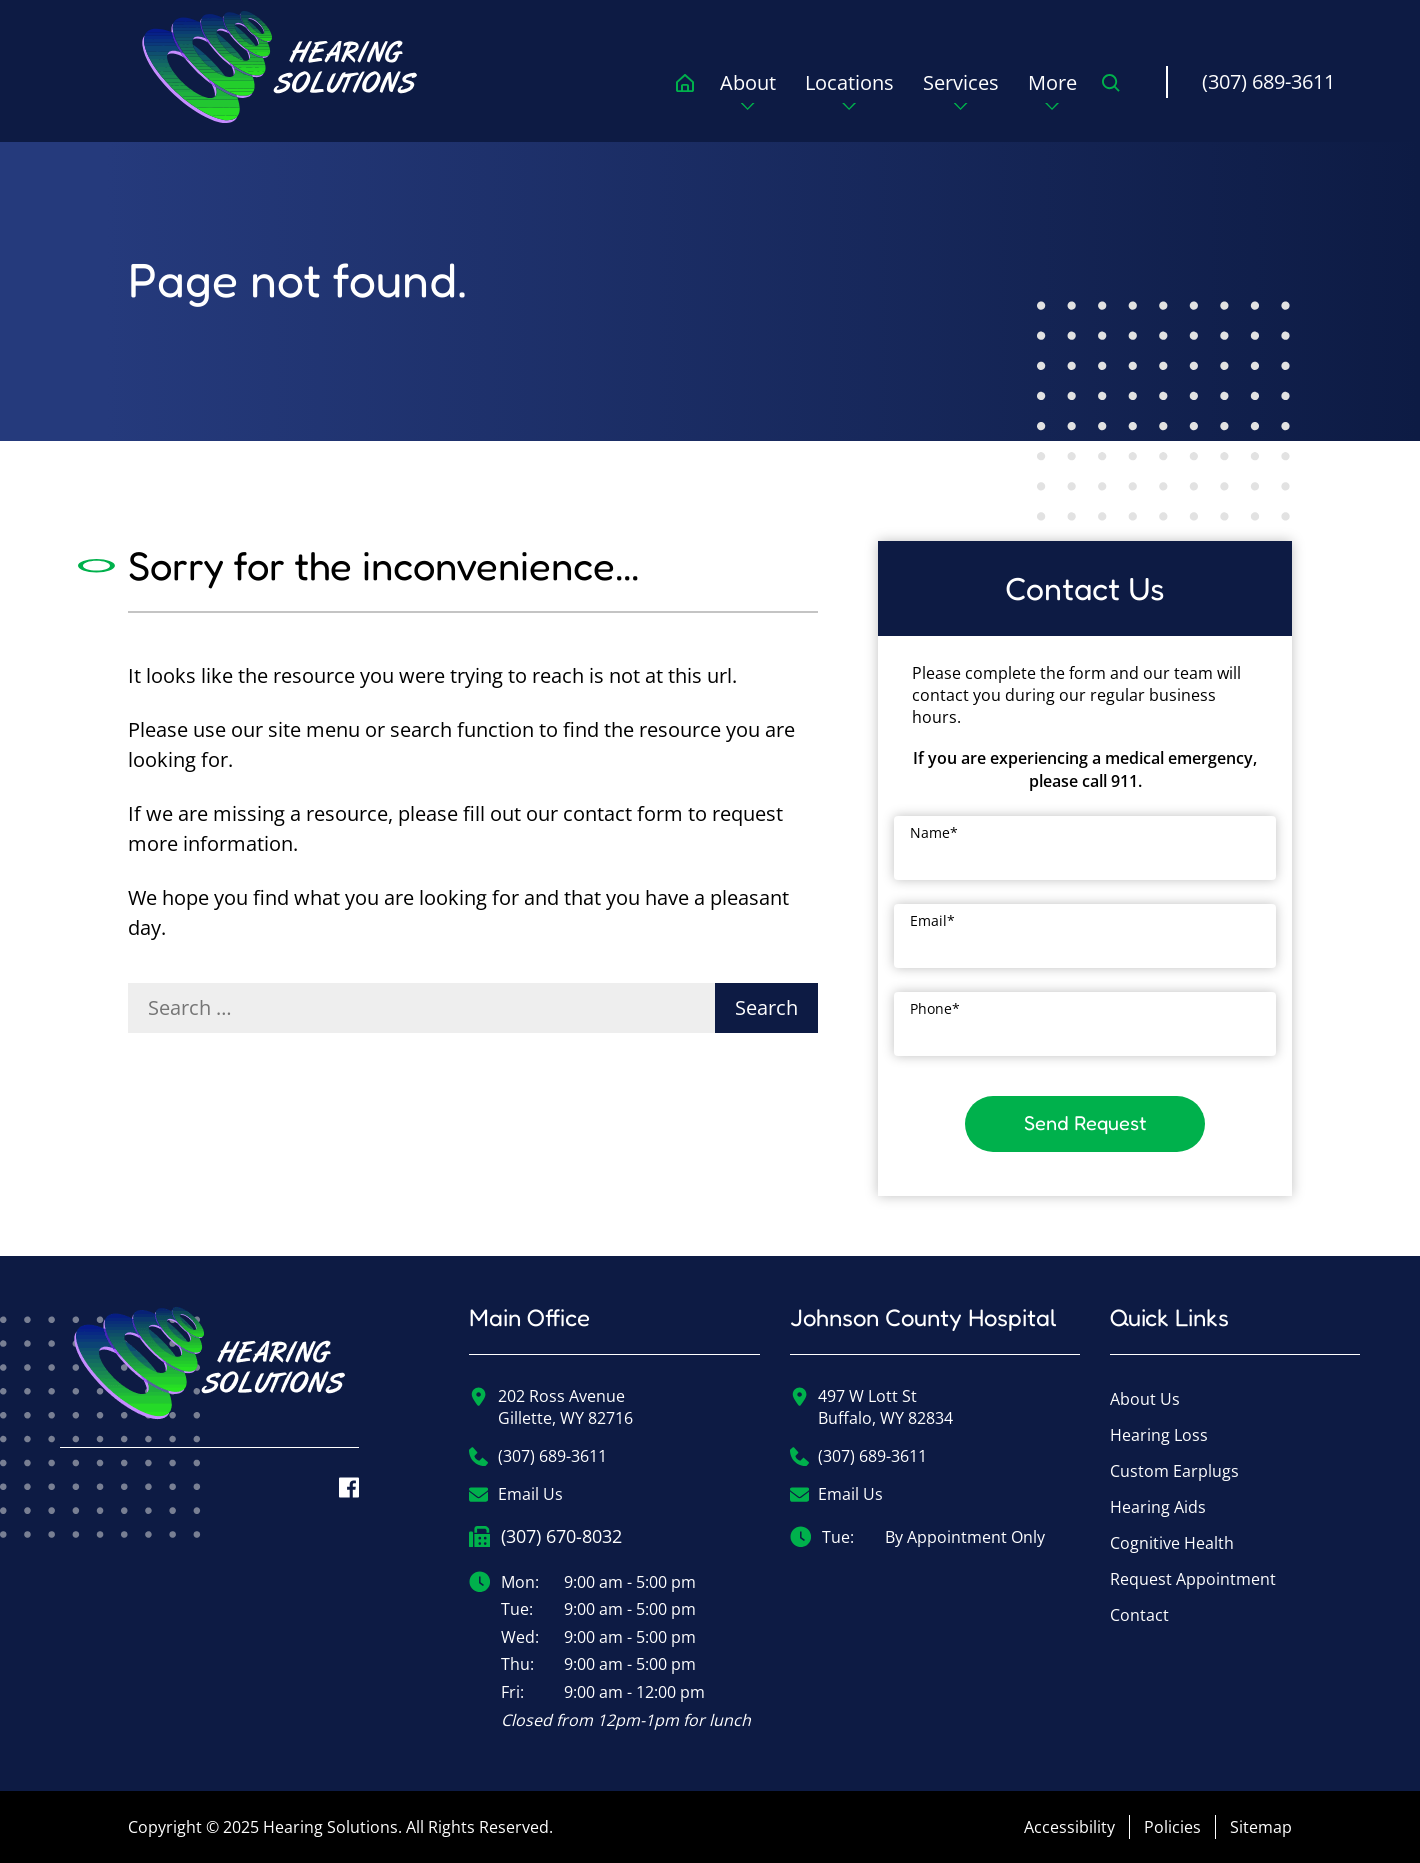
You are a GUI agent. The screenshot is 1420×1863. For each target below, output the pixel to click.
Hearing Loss (1159, 1435)
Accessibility (1069, 1827)
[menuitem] (280, 67)
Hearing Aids (1158, 1507)
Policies (1172, 1827)
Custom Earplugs (1174, 1471)
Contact (1139, 1615)
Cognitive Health (1172, 1543)
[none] (747, 98)
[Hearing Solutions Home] (209, 1377)
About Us (1145, 1399)
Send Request (1085, 1123)
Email (932, 920)
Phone (935, 1008)
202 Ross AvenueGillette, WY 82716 (551, 1407)
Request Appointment (1193, 1579)
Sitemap (1261, 1827)
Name (934, 832)
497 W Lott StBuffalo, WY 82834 (872, 1407)
